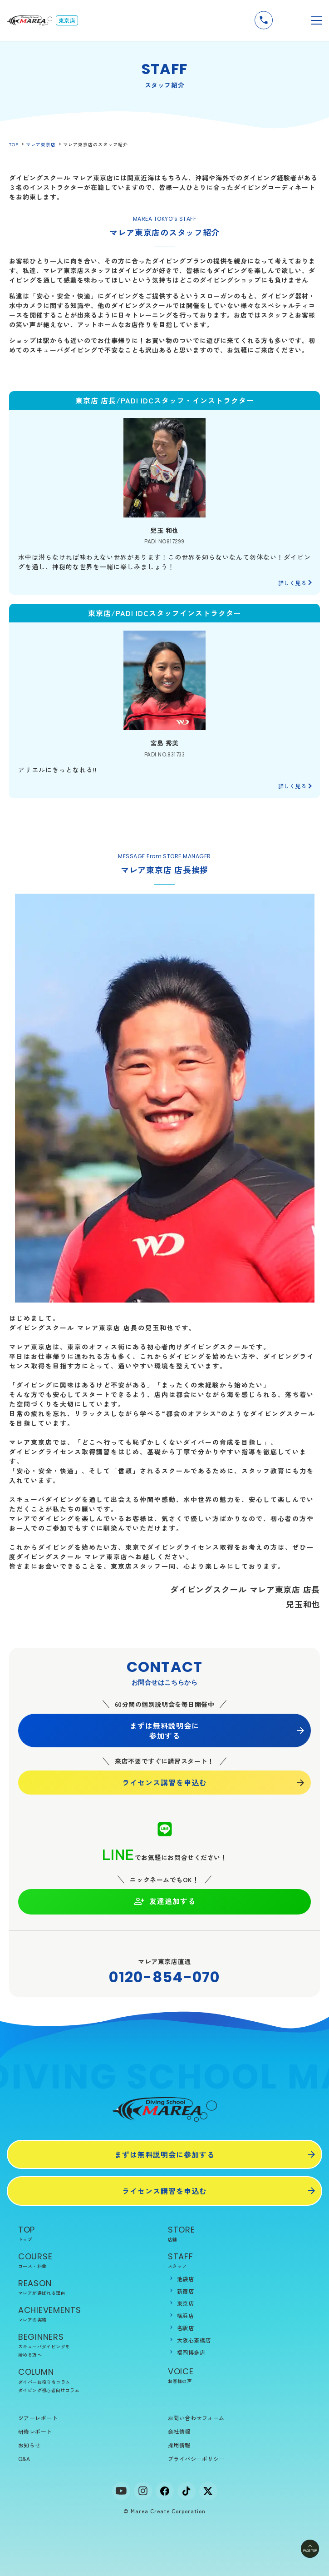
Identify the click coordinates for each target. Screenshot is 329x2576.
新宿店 (185, 2291)
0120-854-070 (164, 1977)
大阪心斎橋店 (194, 2340)
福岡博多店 (191, 2352)
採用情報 (179, 2445)
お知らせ (29, 2445)
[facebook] (165, 2491)
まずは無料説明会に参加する (164, 1730)
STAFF (239, 2260)
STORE (239, 2233)
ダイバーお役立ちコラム (44, 2381)
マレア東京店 (41, 144)
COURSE (89, 2260)
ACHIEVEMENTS (89, 2314)
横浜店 (185, 2315)
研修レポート (35, 2431)
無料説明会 (289, 20)
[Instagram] (143, 2491)
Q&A (24, 2458)
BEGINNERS (89, 2345)
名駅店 (185, 2328)
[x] (208, 2491)
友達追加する (164, 1901)
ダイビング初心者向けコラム (48, 2390)
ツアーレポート (38, 2418)
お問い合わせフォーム (196, 2418)
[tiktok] (186, 2491)
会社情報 (179, 2431)
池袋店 (185, 2279)
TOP (14, 144)
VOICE (239, 2375)
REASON (89, 2287)
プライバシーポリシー (196, 2458)
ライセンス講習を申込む (164, 1782)
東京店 (185, 2303)
